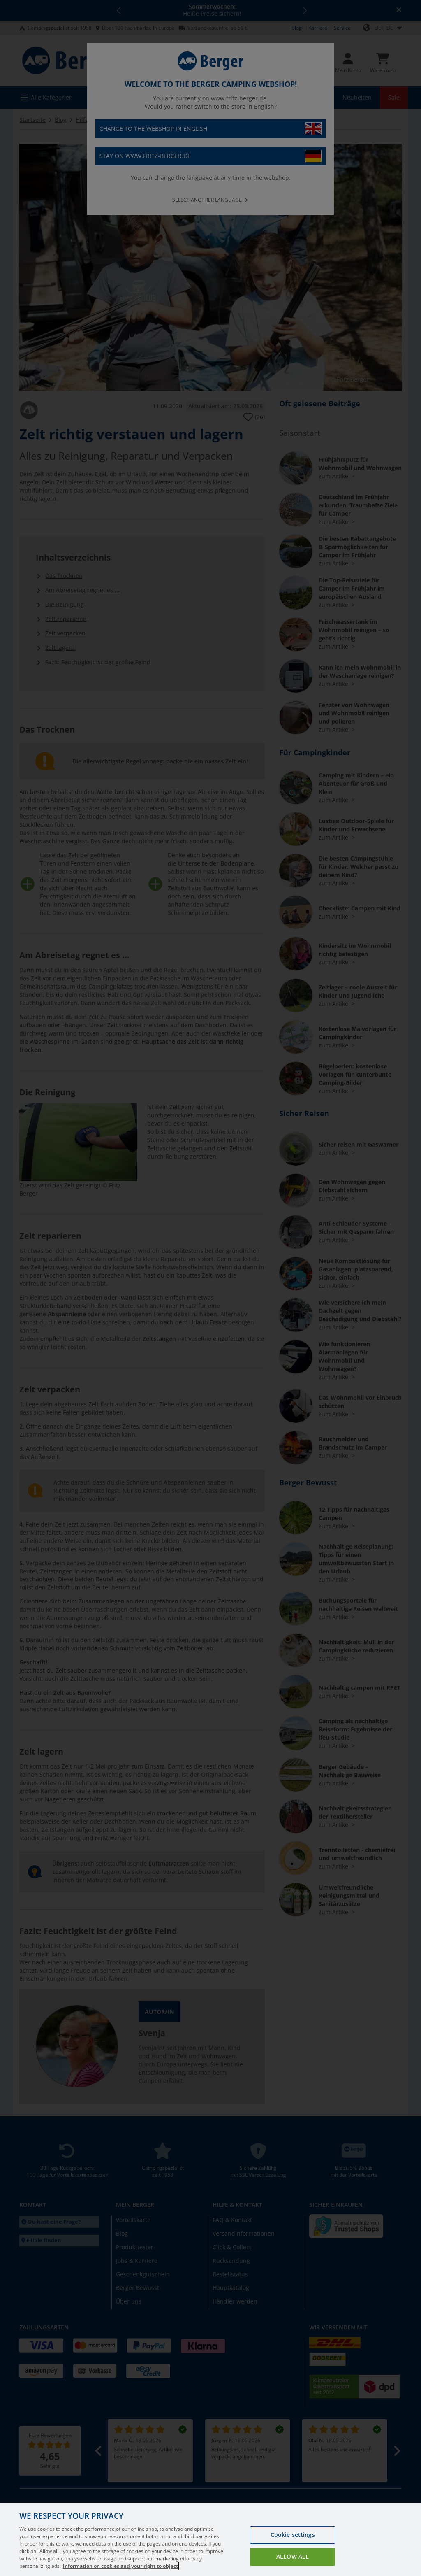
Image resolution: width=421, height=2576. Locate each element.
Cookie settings (293, 2550)
